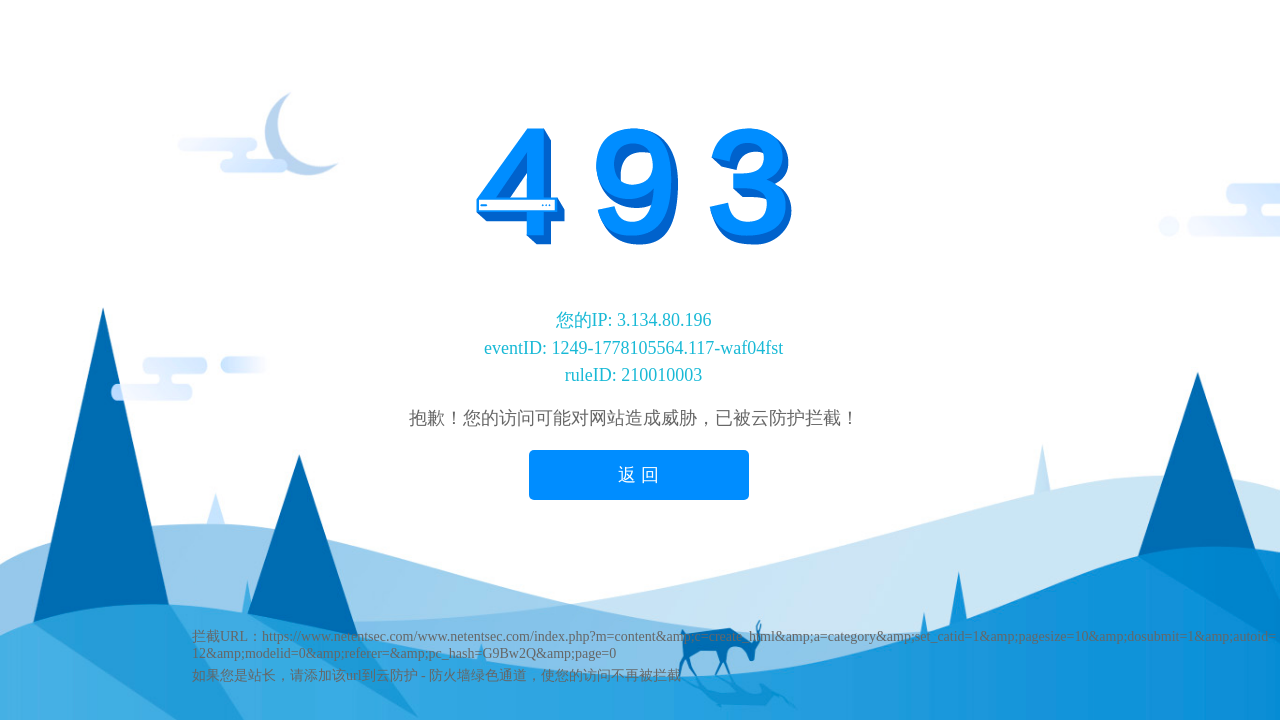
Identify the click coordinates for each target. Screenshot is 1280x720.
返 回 (638, 475)
